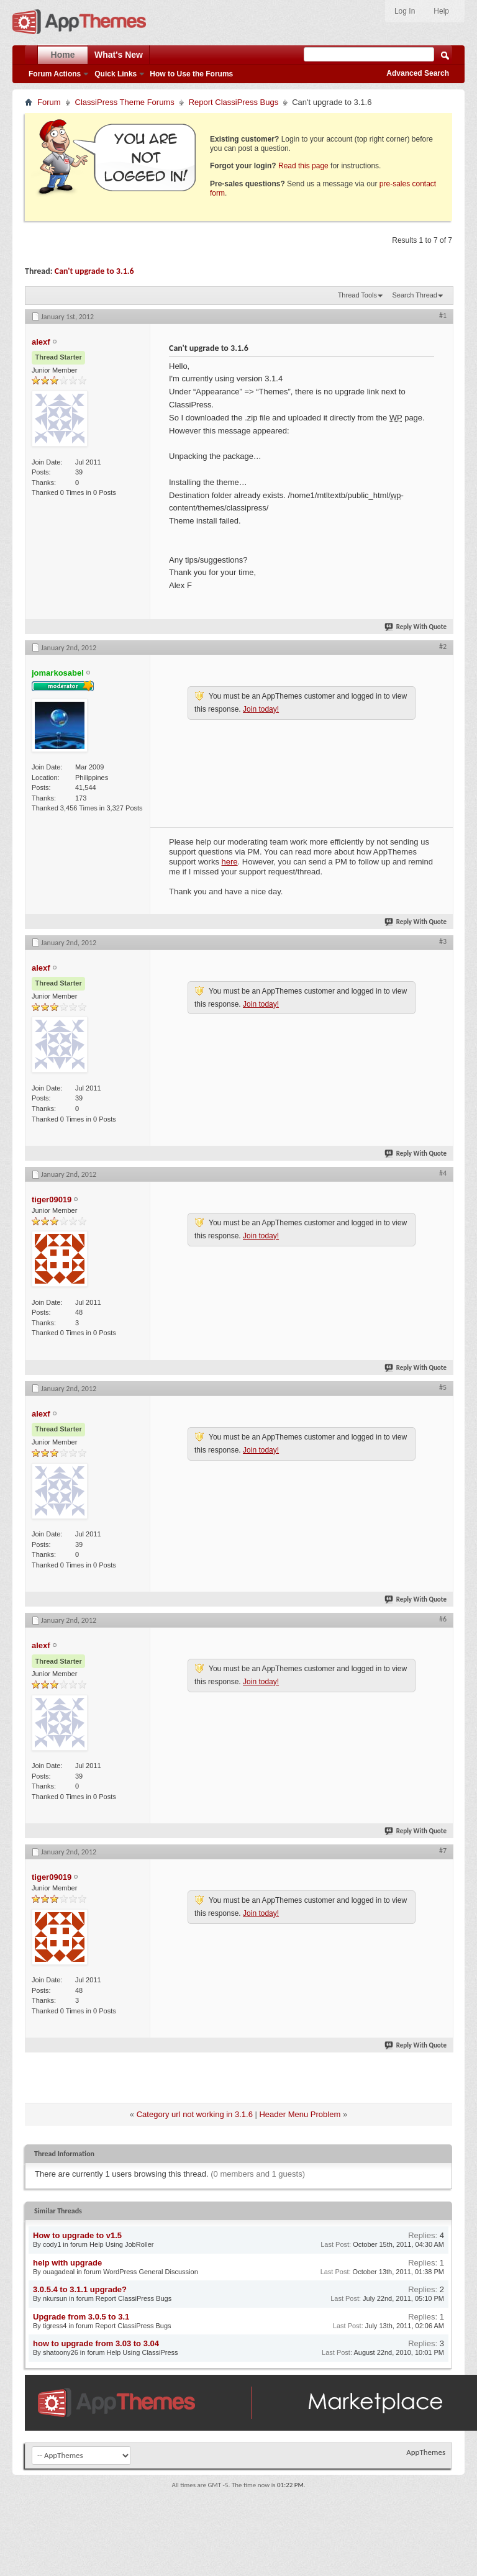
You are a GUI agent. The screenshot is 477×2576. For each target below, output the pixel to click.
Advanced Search (417, 73)
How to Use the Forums (191, 74)
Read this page (303, 165)
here (230, 861)
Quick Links (115, 74)
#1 (443, 315)
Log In (404, 11)
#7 (443, 1850)
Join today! (261, 709)
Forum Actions (55, 74)
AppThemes (425, 2452)
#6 (443, 1619)
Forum (49, 102)
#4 (443, 1173)
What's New (118, 55)
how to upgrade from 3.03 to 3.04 (96, 2343)
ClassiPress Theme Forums (125, 102)
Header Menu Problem (299, 2114)
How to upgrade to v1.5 (77, 2235)
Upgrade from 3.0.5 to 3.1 (81, 2316)
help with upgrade (67, 2262)
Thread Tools (357, 295)
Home (63, 55)
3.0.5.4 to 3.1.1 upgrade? (80, 2289)
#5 (443, 1387)
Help (441, 11)
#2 (443, 646)
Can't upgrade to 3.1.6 (94, 271)
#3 (443, 941)
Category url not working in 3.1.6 (195, 2114)
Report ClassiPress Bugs (234, 102)
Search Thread (414, 295)
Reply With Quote (416, 627)
